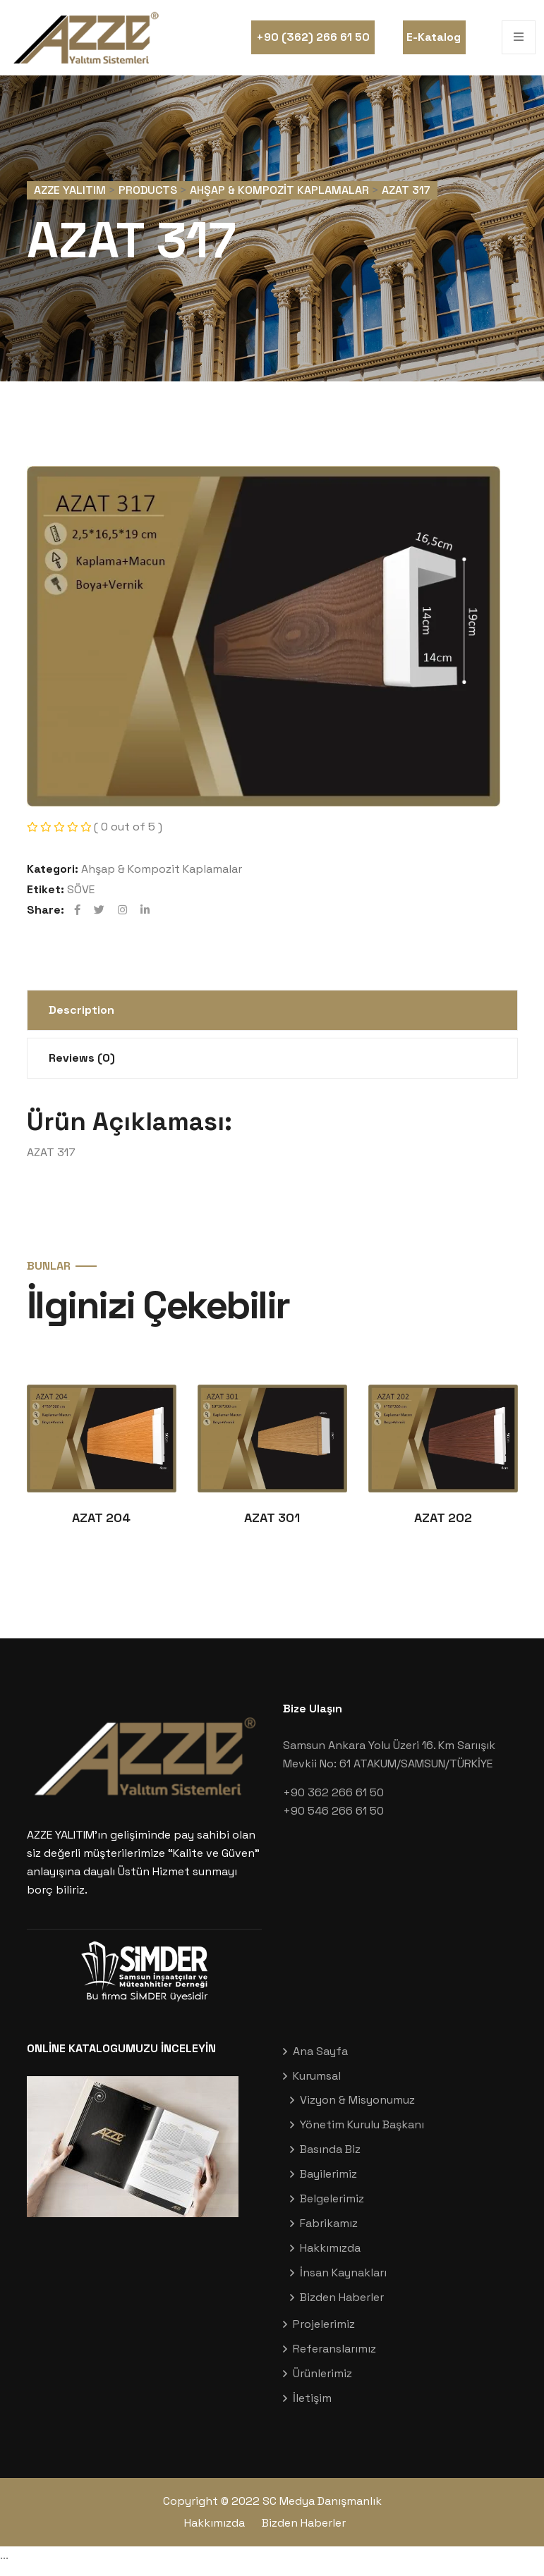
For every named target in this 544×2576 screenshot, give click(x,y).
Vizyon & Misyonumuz (357, 2111)
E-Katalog (433, 37)
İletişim (312, 2409)
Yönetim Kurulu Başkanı (362, 2135)
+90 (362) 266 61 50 (313, 37)
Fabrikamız (329, 2234)
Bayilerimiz (328, 2185)
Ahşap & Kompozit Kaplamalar (161, 876)
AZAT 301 (272, 1529)
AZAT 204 (101, 1529)
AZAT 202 (443, 1529)
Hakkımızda (330, 2259)
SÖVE (81, 897)
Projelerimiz (324, 2335)
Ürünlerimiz (322, 2384)
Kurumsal (317, 2087)
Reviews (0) (82, 1065)
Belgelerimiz (332, 2209)
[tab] (272, 1018)
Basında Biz (330, 2160)
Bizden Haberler (342, 2308)
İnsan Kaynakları (343, 2283)
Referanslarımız (334, 2360)
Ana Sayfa (320, 2062)
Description (81, 1017)
